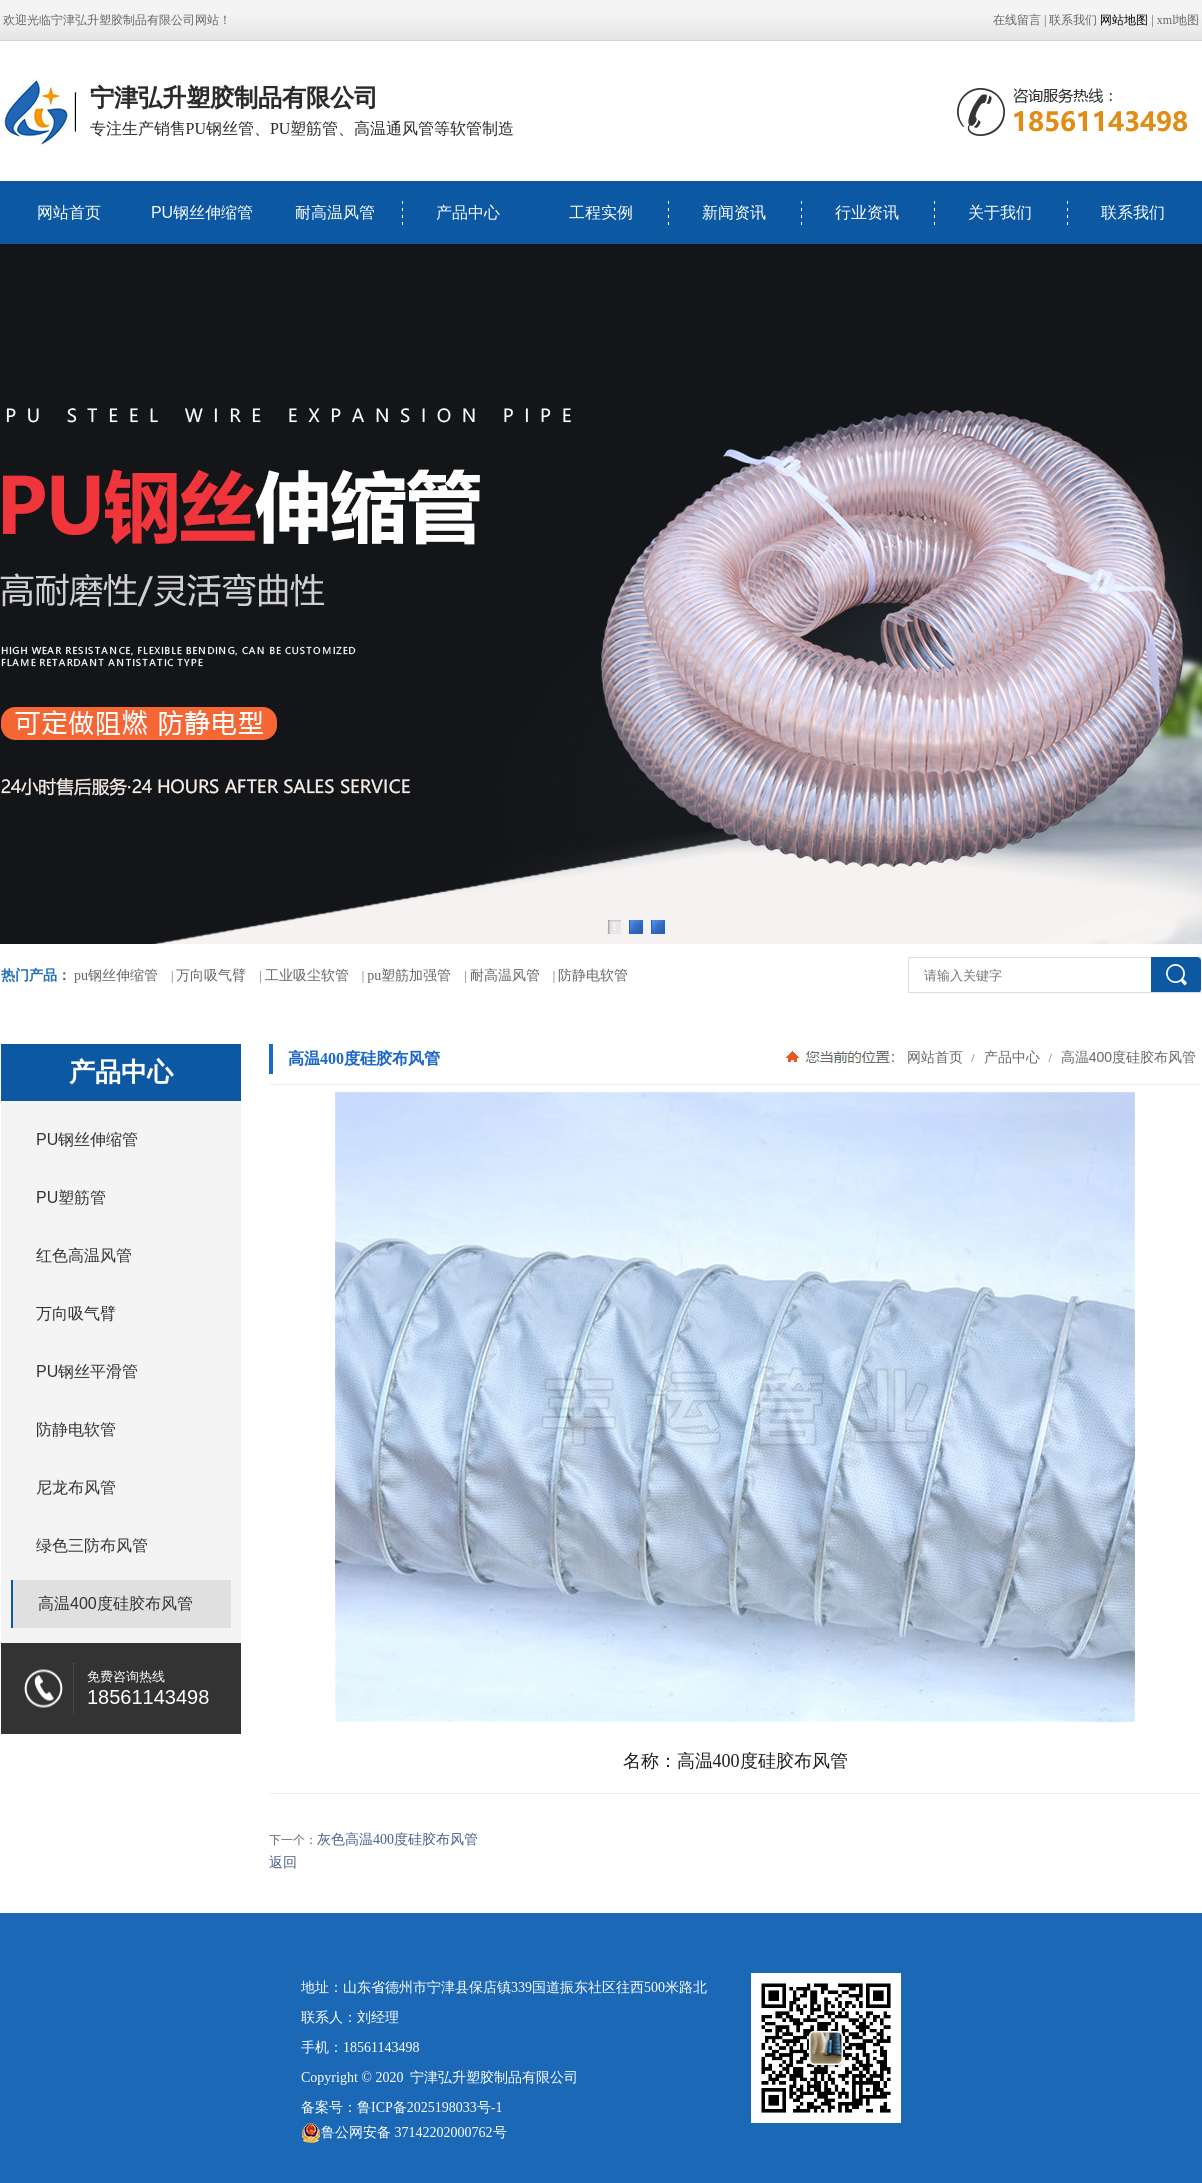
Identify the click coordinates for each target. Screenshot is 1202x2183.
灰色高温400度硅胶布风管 (397, 1839)
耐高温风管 (335, 212)
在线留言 (1017, 20)
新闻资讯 (734, 212)
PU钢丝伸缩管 (202, 212)
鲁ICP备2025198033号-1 (429, 2107)
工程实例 (601, 212)
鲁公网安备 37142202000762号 (404, 2133)
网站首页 (69, 212)
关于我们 (1000, 212)
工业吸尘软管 (307, 975)
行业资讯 (867, 212)
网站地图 (1124, 20)
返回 (283, 1862)
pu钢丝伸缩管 (116, 975)
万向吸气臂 (211, 975)
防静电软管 (593, 975)
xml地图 (1178, 20)
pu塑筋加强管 (409, 975)
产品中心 (468, 212)
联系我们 (1073, 20)
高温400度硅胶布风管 (1126, 1057)
